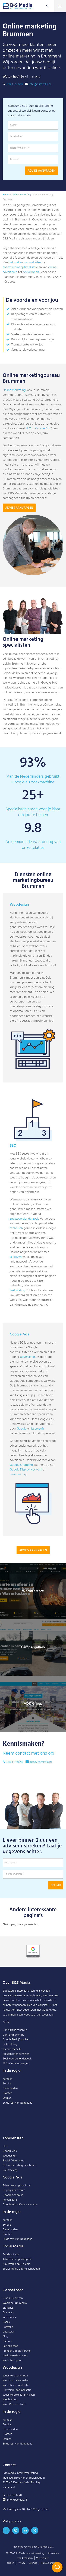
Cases (6, 2322)
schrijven (16, 1274)
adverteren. (28, 1374)
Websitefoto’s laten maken (19, 2395)
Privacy (21, 2563)
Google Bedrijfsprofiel (16, 2039)
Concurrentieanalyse (15, 2030)
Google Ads (43, 428)
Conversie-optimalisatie (17, 2390)
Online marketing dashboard (19, 2165)
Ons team (8, 2312)
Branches (8, 2308)
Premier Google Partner (17, 2351)
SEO (28, 428)
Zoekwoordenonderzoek (17, 2058)
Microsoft (37, 1445)
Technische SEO (12, 2049)
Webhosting (10, 2399)
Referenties (9, 2317)
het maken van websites (25, 262)
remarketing (18, 1491)
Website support (13, 2360)
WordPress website (14, 2404)
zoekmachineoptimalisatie (20, 267)
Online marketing (21, 195)
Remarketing (10, 2200)
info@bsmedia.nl (39, 84)
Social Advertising (13, 2160)
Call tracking (10, 2170)
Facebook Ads (11, 2254)
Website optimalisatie (16, 2385)
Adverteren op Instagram (17, 2259)
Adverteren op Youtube (16, 2185)
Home (6, 195)
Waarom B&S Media (15, 2303)
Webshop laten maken (16, 2380)
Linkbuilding (10, 2044)
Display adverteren (14, 2190)
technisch (16, 1245)
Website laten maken (15, 2375)
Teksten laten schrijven (16, 2054)
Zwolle (7, 2083)
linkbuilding (17, 1307)
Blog (5, 2336)
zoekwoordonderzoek (24, 1235)
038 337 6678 (14, 84)
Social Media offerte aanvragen (21, 2269)
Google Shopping (21, 1482)
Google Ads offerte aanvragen (20, 2204)
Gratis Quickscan (13, 2298)
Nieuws (7, 2341)
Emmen (7, 2098)
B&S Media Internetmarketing (20, 1991)
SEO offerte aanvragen (16, 2063)
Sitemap (33, 2563)
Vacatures (9, 2332)
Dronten (7, 2093)
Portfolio (8, 2327)
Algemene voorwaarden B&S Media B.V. (33, 2547)
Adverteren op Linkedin (16, 2264)
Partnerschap (10, 2346)
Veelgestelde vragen (15, 2355)
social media (31, 272)
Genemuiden (10, 2088)
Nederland (26, 2103)
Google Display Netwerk (26, 1486)
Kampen (7, 2079)
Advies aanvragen (19, 507)
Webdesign (9, 2156)
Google (21, 1445)
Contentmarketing (13, 2035)
